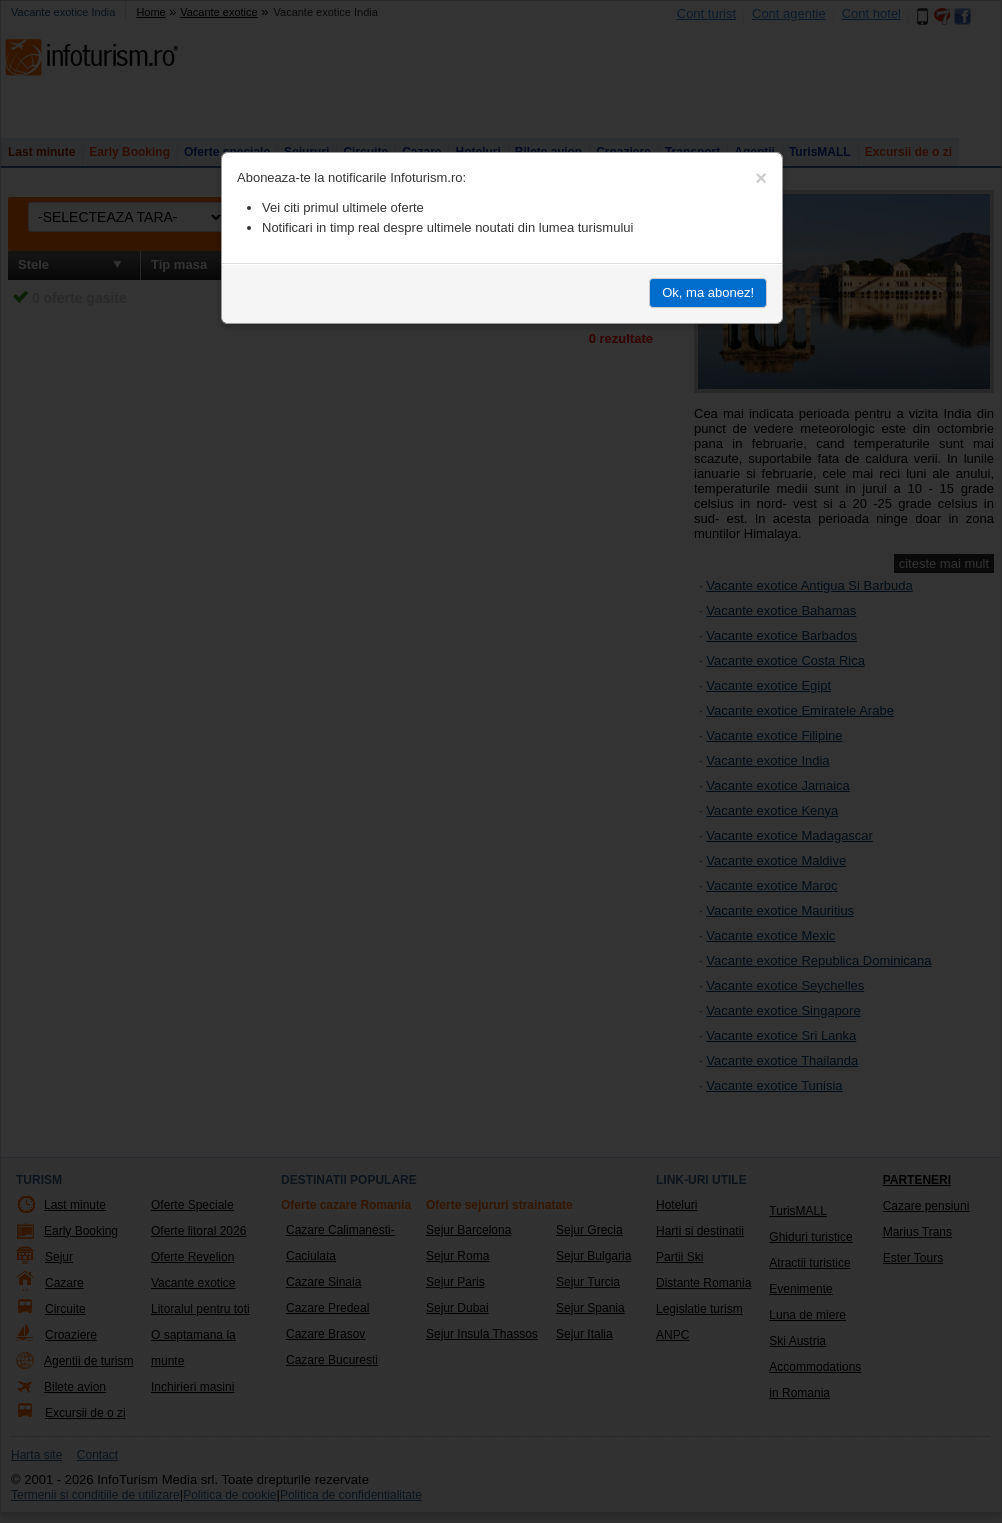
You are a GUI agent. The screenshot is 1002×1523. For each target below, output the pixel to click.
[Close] (761, 178)
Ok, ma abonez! (708, 292)
